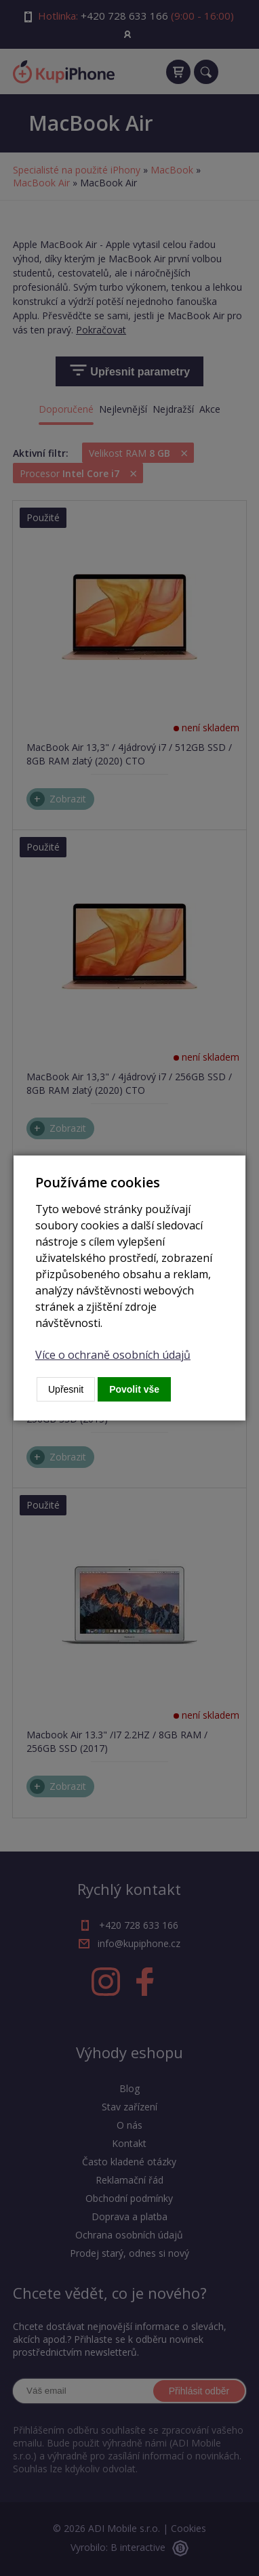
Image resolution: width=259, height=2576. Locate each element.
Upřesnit (65, 1389)
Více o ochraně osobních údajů (113, 1354)
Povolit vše (134, 1389)
